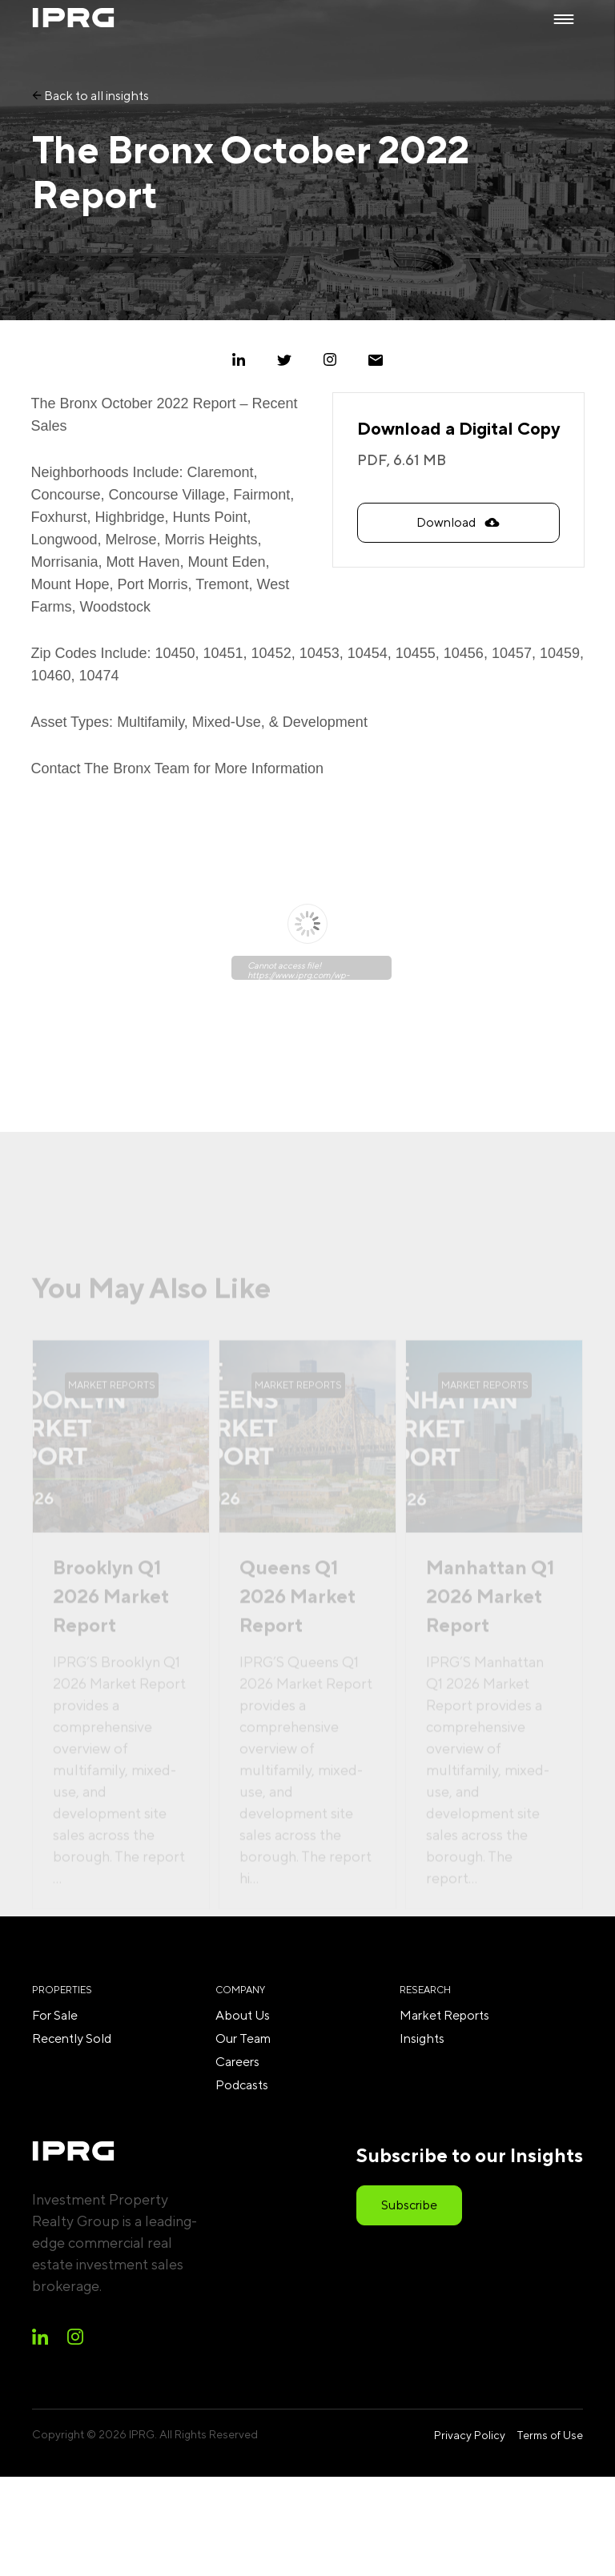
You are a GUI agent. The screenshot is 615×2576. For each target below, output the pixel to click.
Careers (237, 2061)
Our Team (243, 2038)
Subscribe (409, 2205)
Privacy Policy (469, 2435)
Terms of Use (550, 2435)
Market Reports (444, 2015)
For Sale (55, 2015)
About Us (242, 2015)
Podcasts (241, 2084)
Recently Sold (71, 2038)
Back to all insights (90, 95)
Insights (422, 2038)
